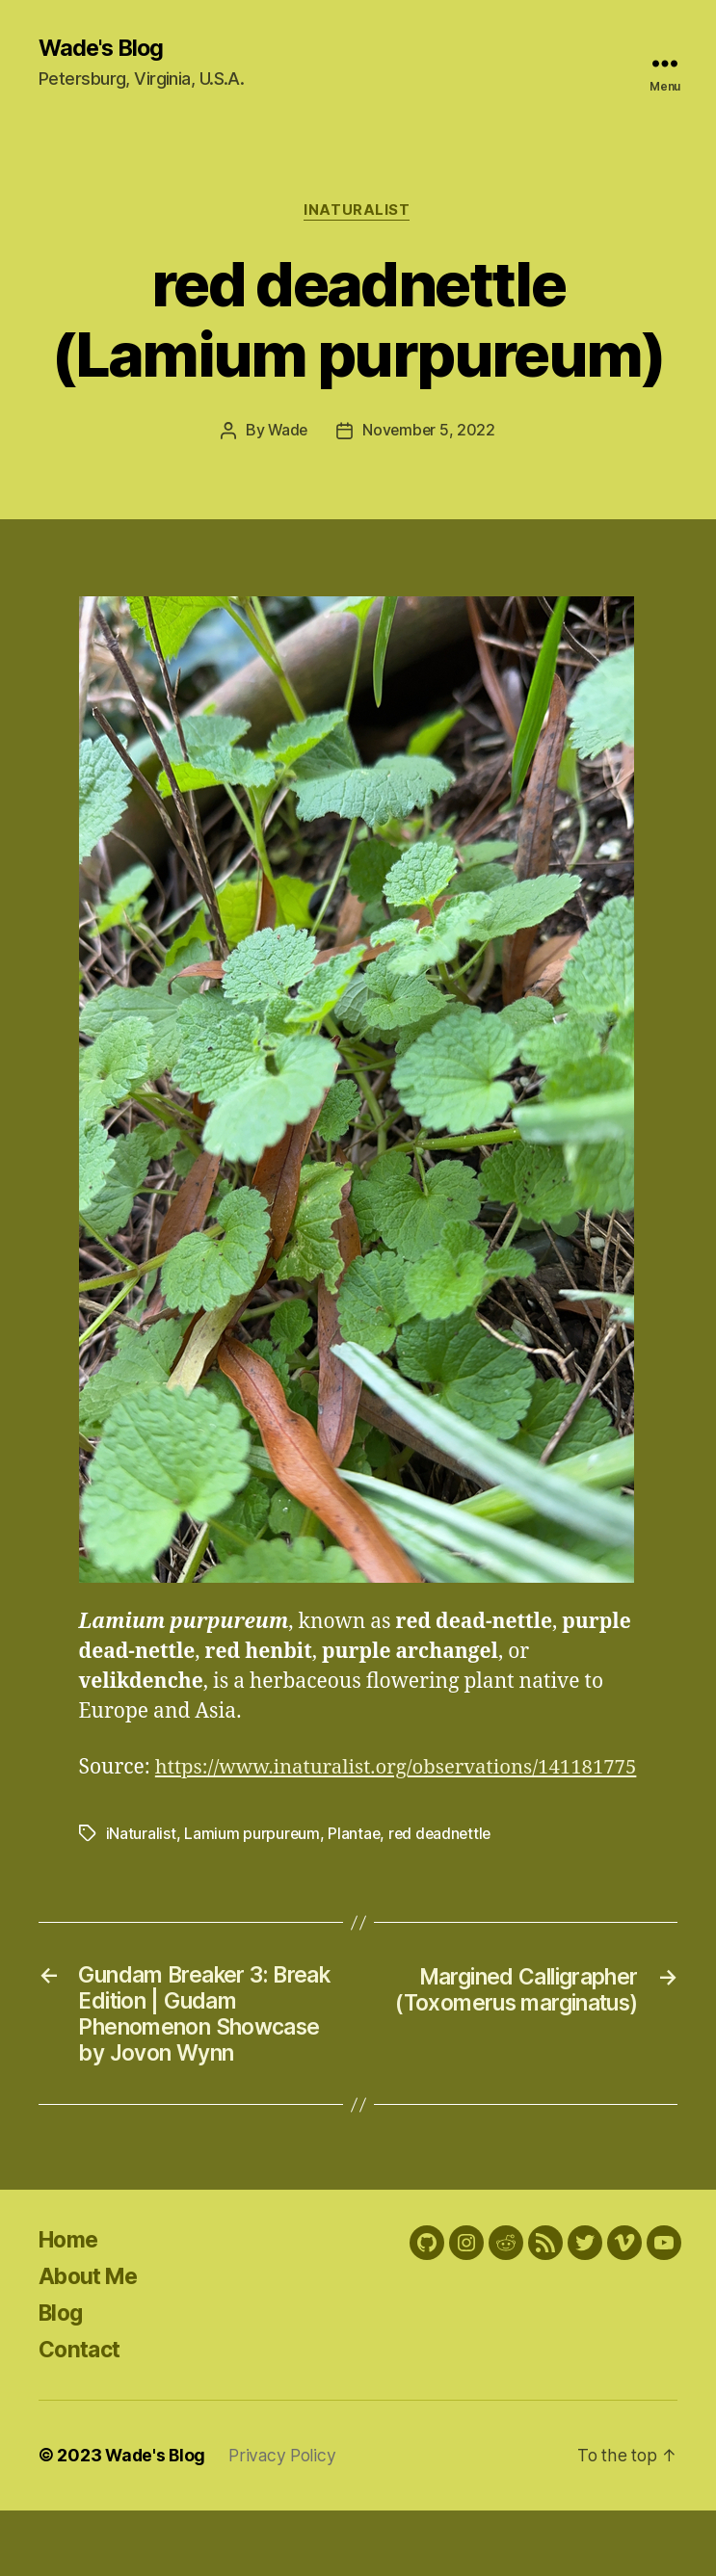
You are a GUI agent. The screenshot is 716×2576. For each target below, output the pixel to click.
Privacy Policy (286, 2521)
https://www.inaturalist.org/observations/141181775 (327, 1798)
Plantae (355, 1864)
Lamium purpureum (252, 1864)
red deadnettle (443, 1864)
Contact (82, 2416)
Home (71, 2306)
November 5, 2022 (429, 432)
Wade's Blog (104, 48)
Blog (63, 2379)
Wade (286, 432)
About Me (92, 2342)
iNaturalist (358, 212)
